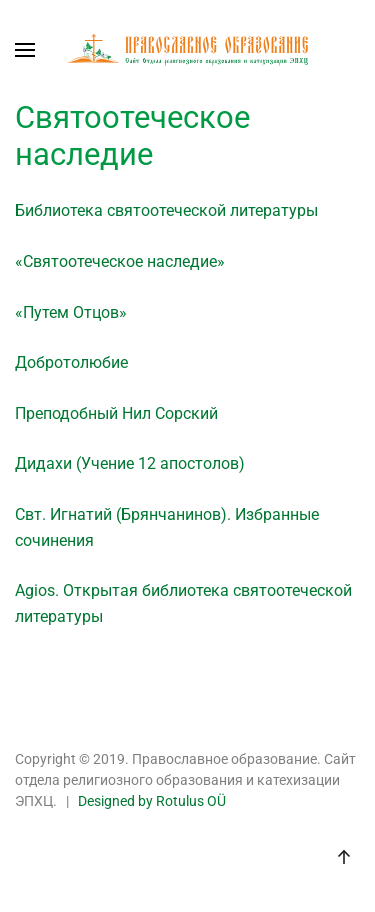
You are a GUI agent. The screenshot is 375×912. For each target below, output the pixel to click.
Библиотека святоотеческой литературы (166, 210)
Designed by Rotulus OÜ (152, 801)
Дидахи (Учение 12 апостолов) (130, 463)
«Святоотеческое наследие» (120, 261)
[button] (25, 50)
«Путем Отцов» (71, 312)
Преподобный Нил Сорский (116, 413)
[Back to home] (188, 50)
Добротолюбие (71, 362)
